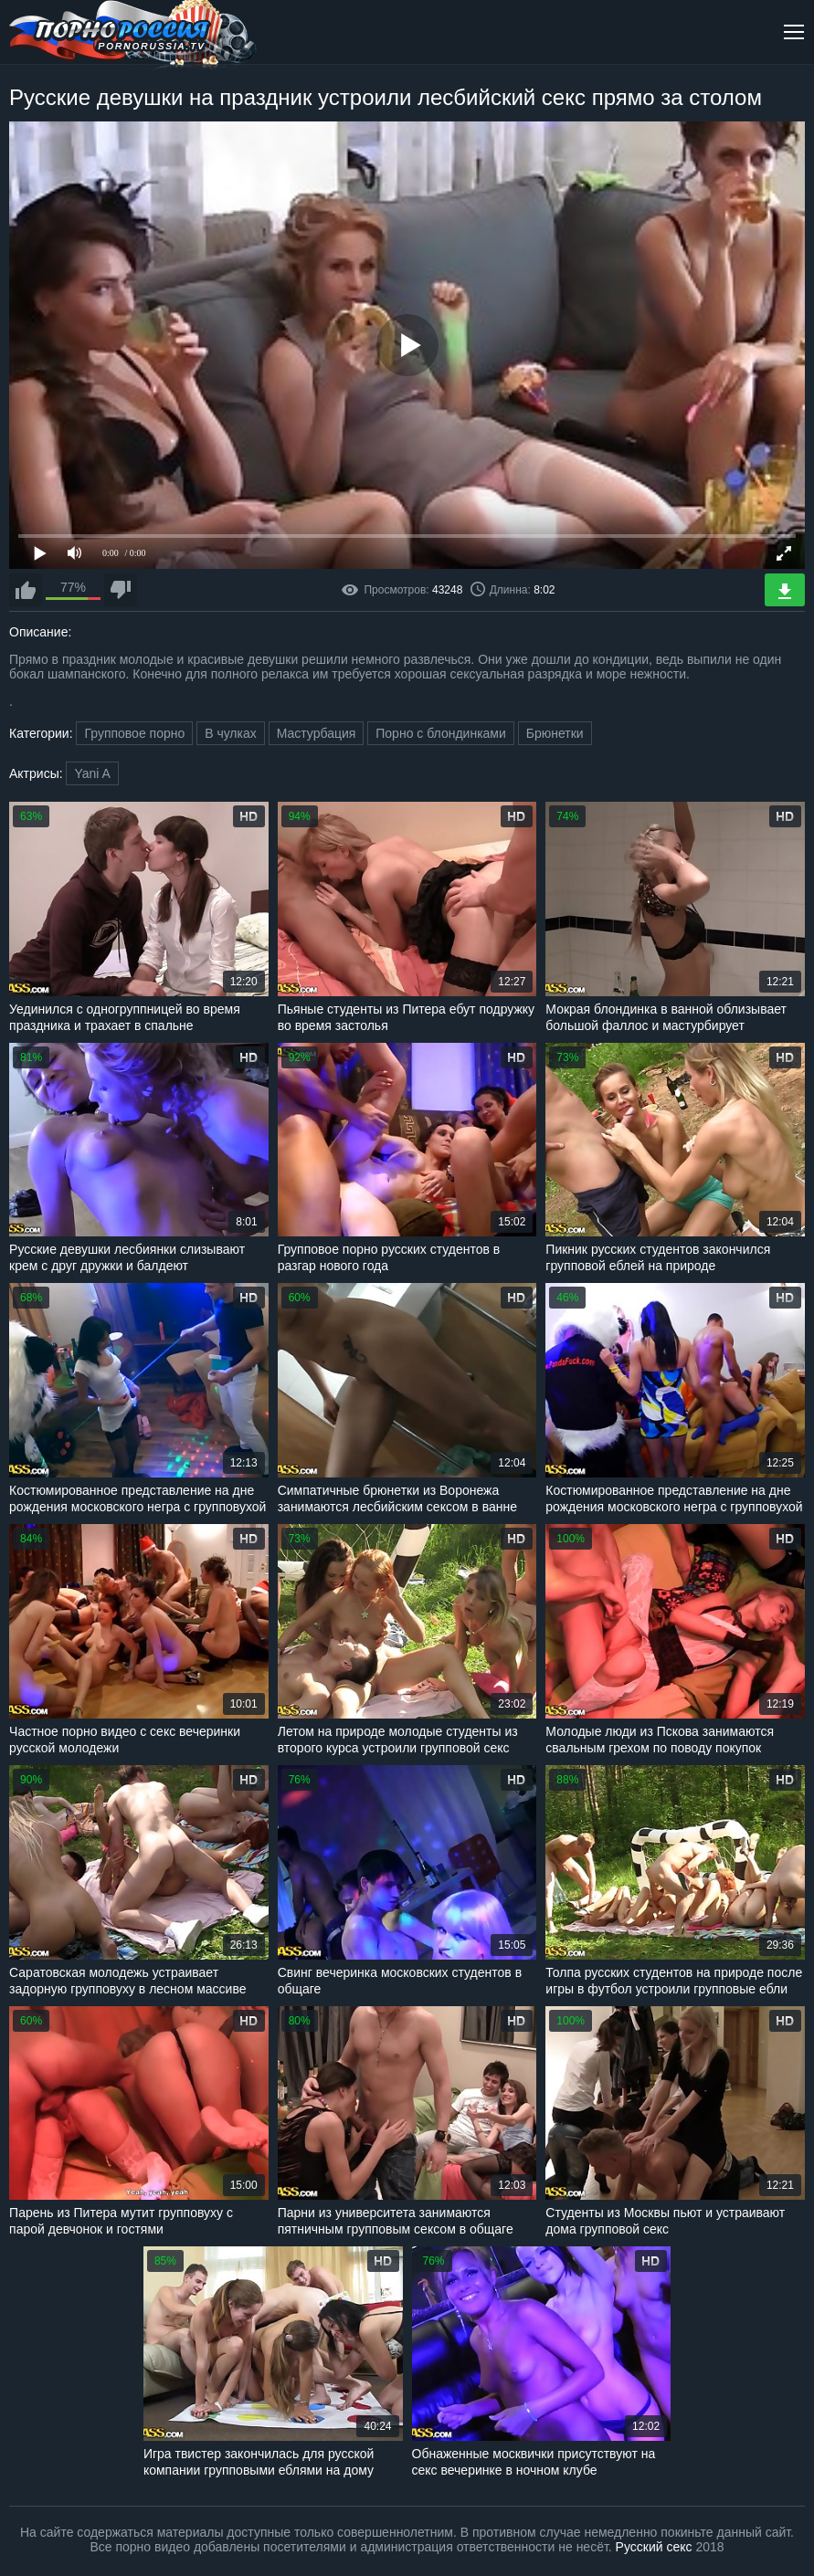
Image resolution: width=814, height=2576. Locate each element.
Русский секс (654, 2546)
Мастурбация (316, 733)
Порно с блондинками (440, 733)
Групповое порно (134, 733)
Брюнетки (555, 733)
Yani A (92, 773)
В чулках (231, 733)
